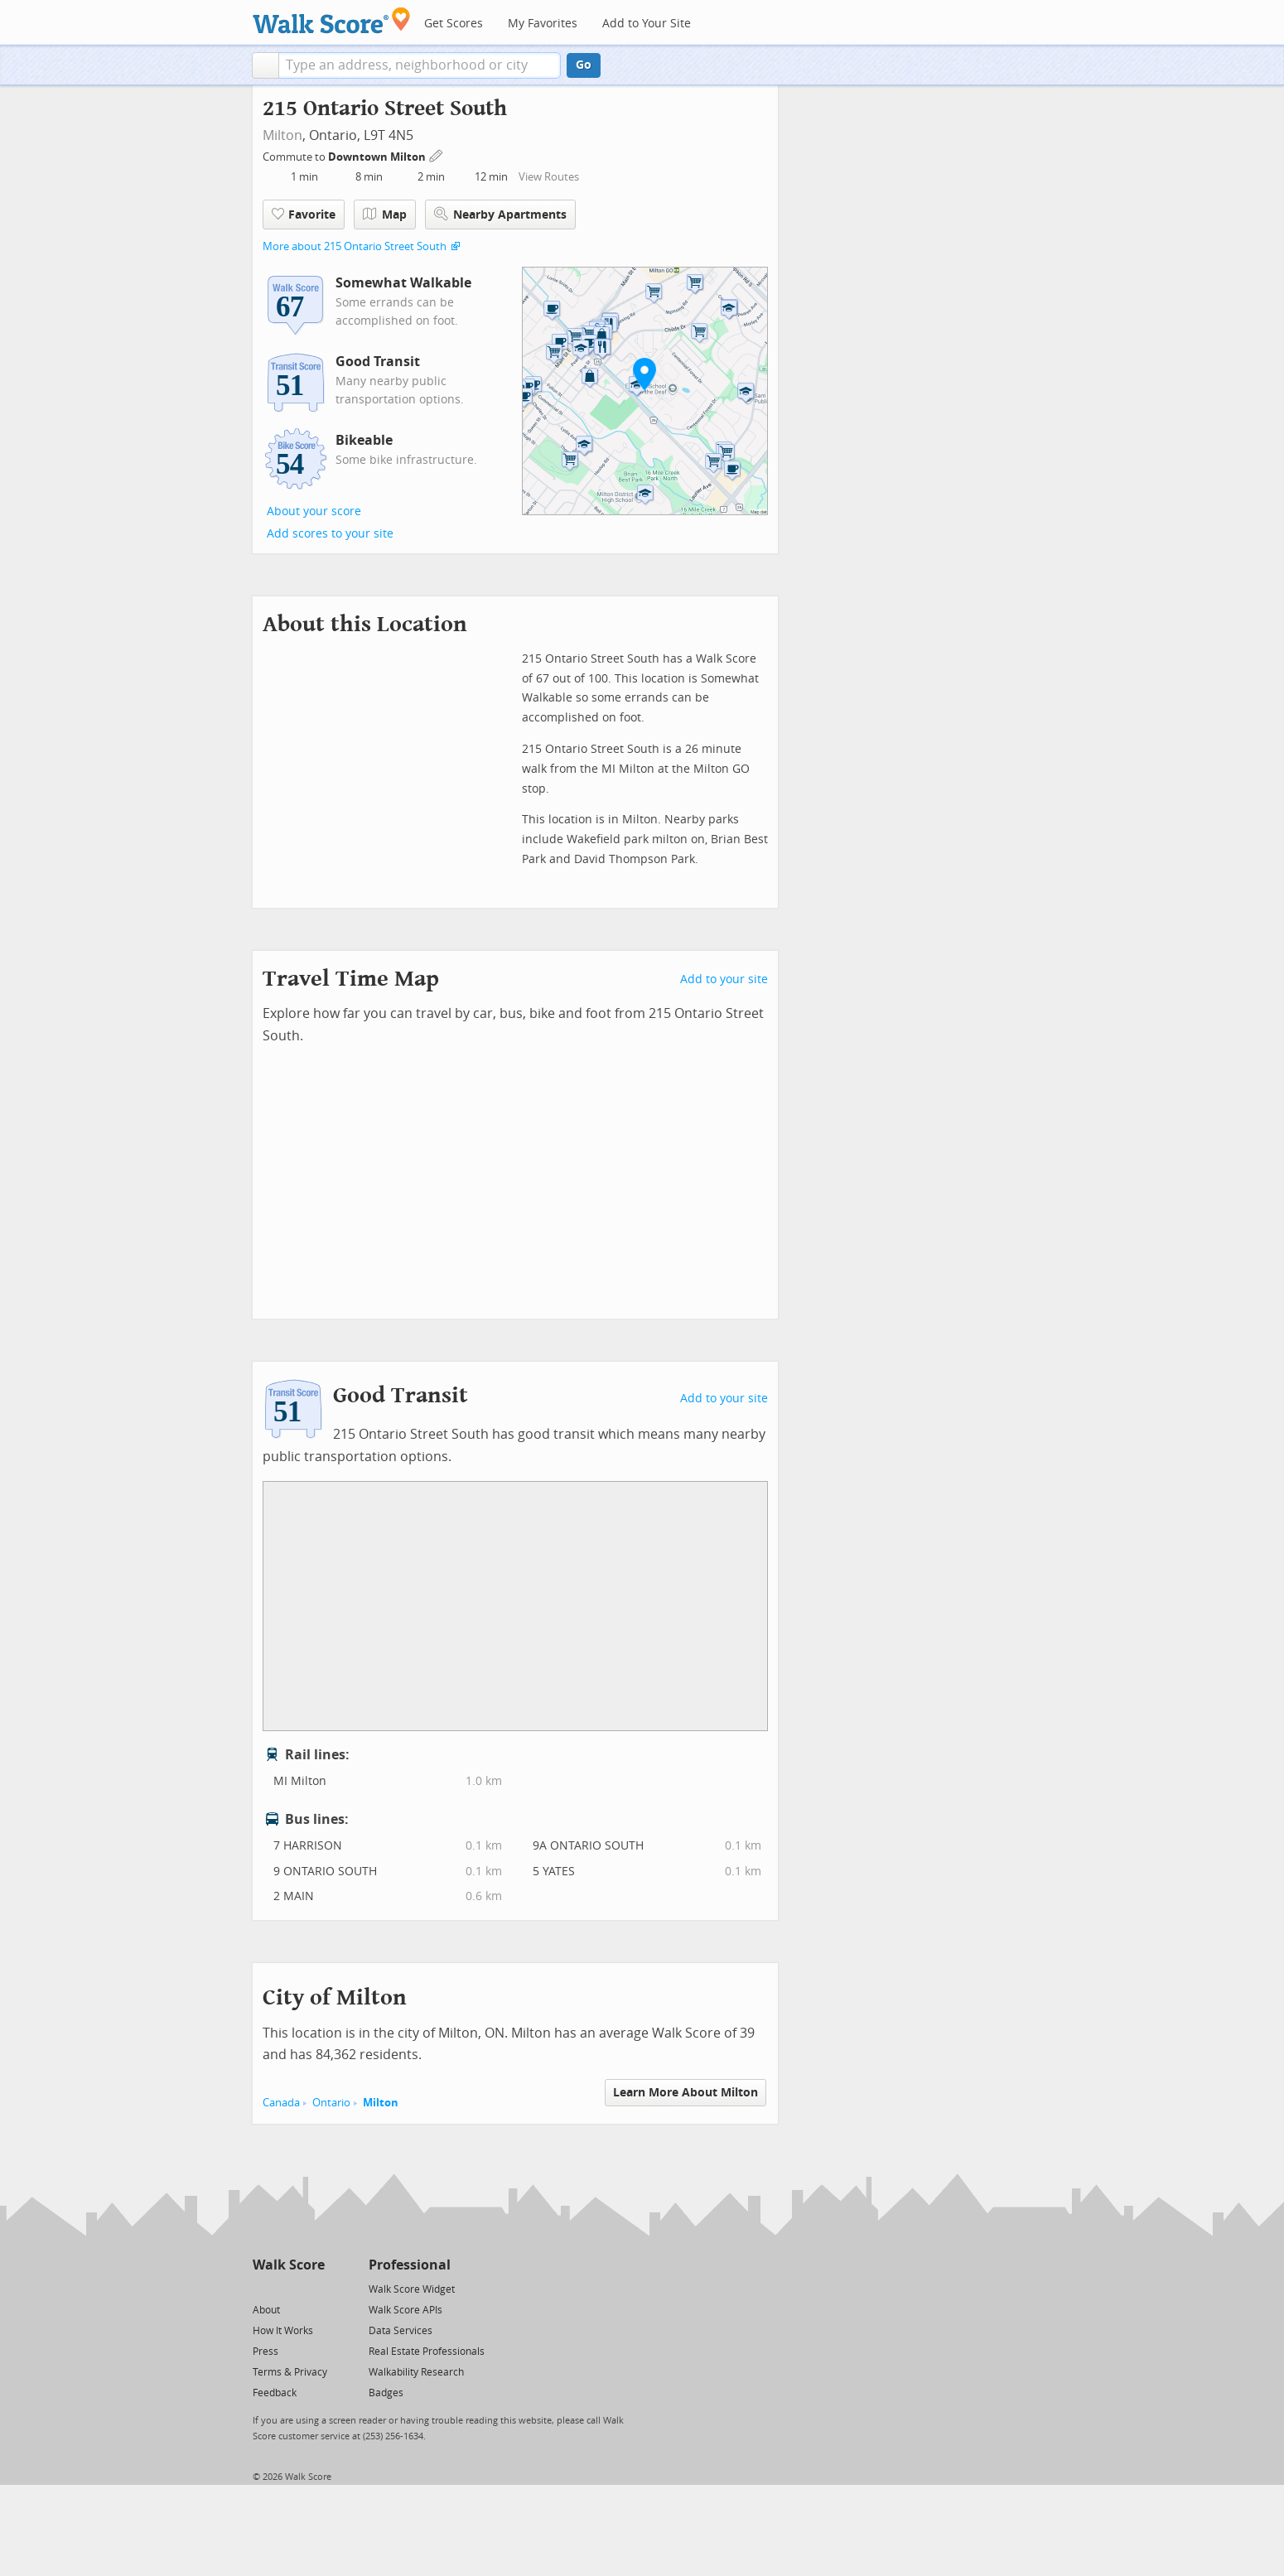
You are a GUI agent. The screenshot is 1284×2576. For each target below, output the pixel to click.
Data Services (400, 2331)
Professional (410, 2265)
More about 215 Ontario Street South (355, 246)
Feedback (275, 2393)
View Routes (549, 177)
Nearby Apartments (500, 214)
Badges (386, 2393)
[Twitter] (262, 2288)
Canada (281, 2102)
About (266, 2310)
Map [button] (385, 214)
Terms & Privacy (290, 2372)
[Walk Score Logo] (332, 20)
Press (265, 2351)
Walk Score (289, 2265)
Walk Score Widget (412, 2289)
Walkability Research (416, 2372)
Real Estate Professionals (427, 2351)
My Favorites (542, 24)
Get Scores (453, 24)
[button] (265, 65)
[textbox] (419, 65)
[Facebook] (287, 2288)
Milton (282, 135)
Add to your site (724, 979)
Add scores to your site (330, 534)
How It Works (283, 2331)
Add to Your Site (646, 24)
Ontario (331, 2102)
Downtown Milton (378, 157)
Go (583, 65)
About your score (314, 511)
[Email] (313, 2288)
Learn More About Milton (685, 2093)
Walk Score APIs (405, 2310)
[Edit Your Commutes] (436, 154)
